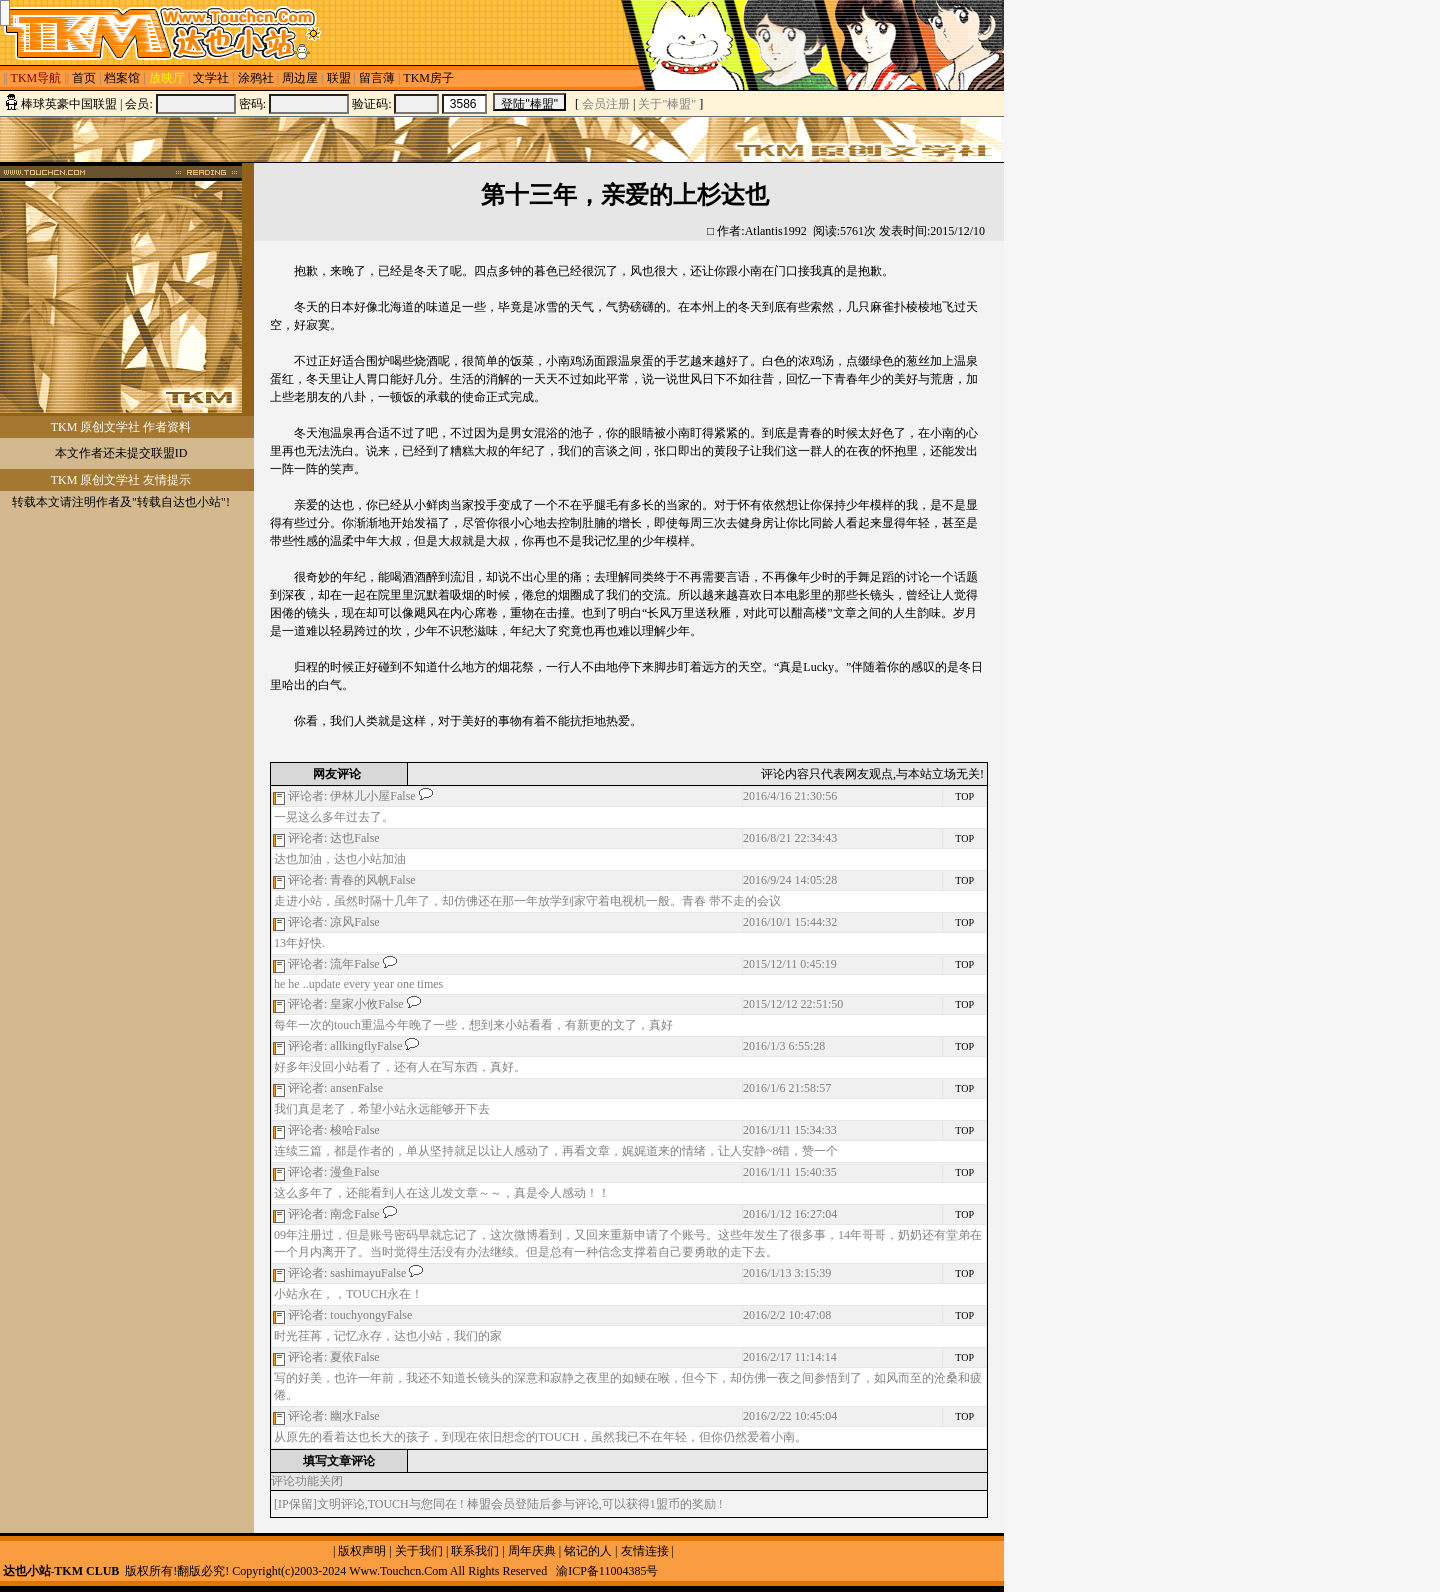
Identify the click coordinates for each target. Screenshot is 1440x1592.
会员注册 (606, 104)
